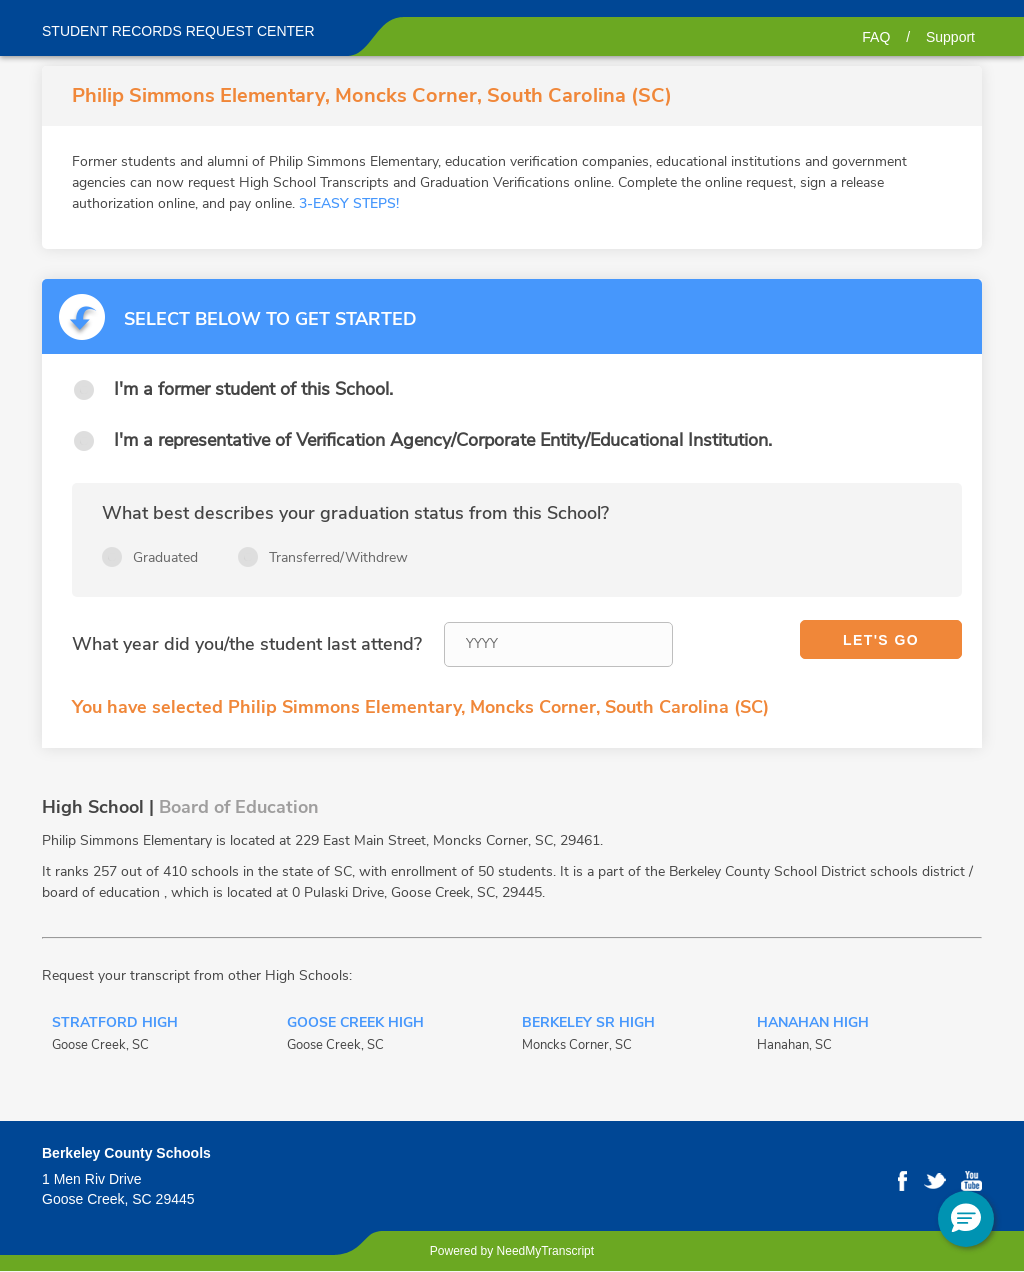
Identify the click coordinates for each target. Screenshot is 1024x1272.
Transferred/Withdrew (338, 557)
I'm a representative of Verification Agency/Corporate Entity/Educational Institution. (443, 440)
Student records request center (178, 31)
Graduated (165, 557)
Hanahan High (813, 1024)
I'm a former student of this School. (253, 389)
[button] (966, 1219)
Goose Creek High (355, 1024)
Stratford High (115, 1024)
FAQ (876, 37)
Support (950, 37)
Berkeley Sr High (588, 1024)
